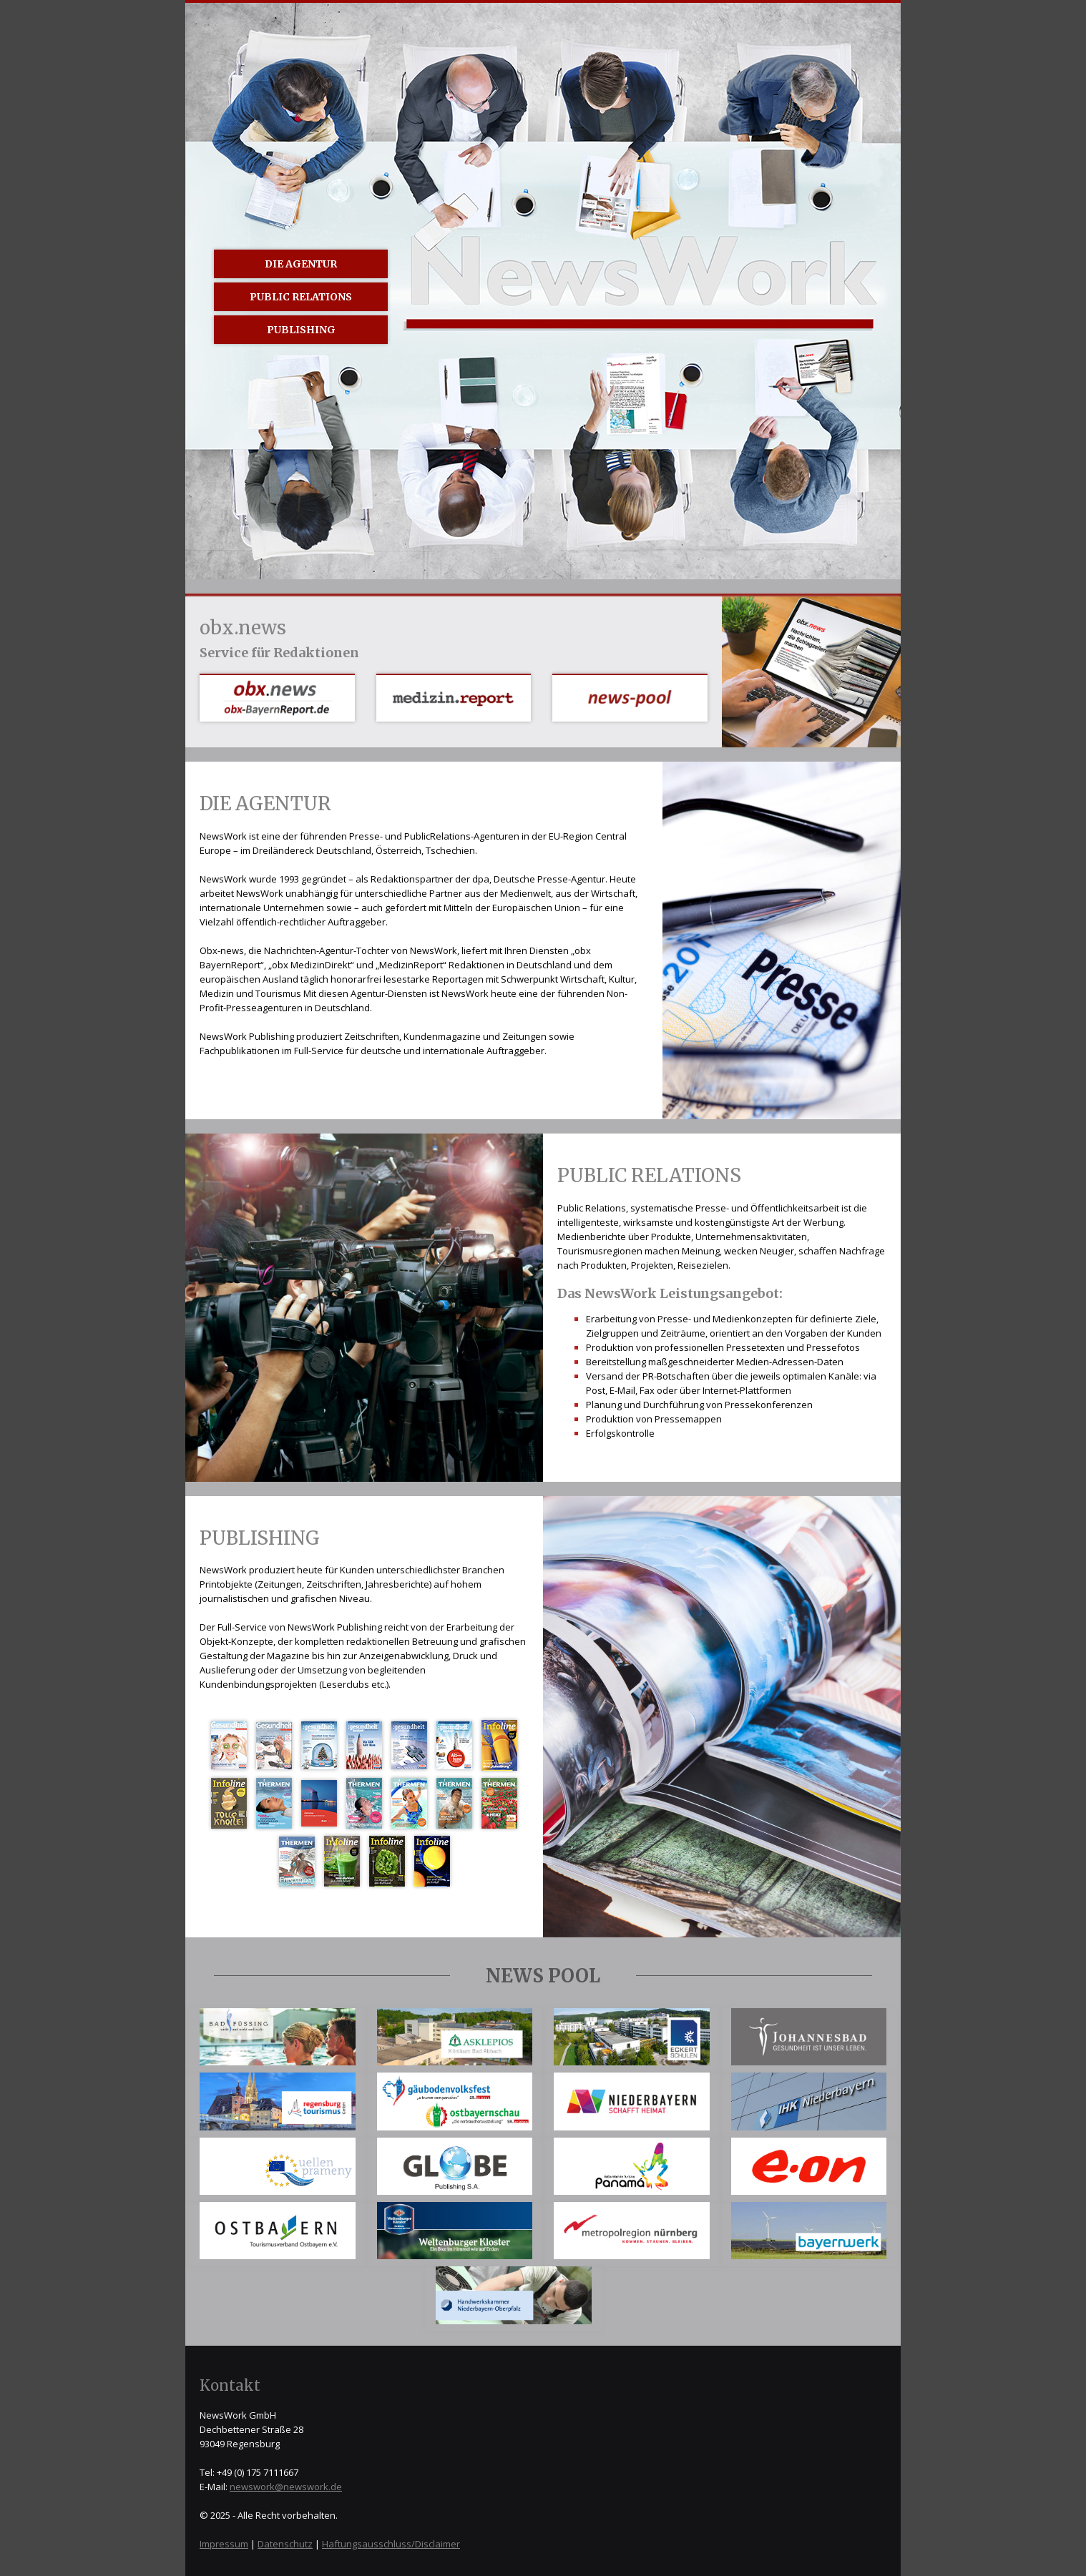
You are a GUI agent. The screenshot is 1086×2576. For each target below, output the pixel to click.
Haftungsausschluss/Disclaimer (391, 2543)
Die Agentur (301, 263)
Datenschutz (285, 2543)
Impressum (224, 2543)
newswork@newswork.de (286, 2486)
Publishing (301, 329)
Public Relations (301, 296)
